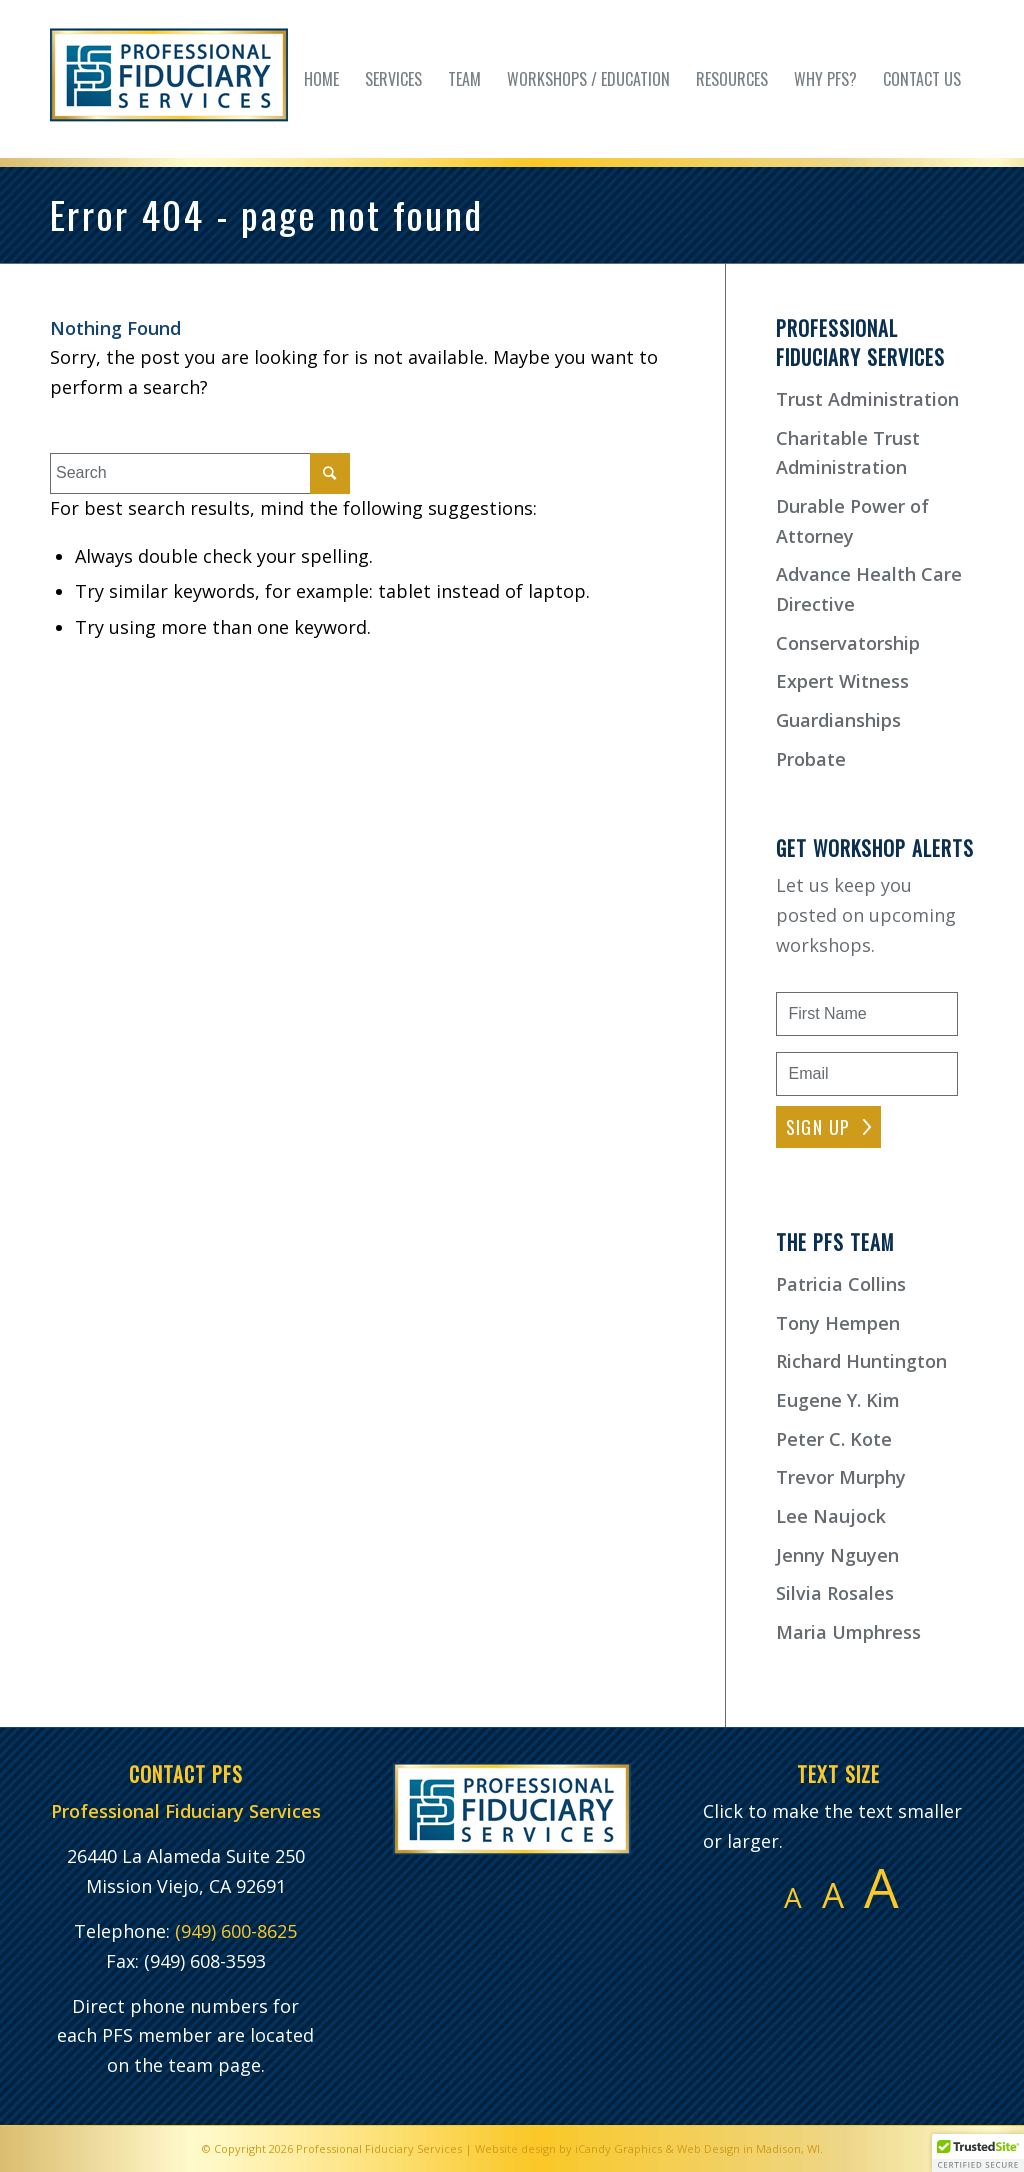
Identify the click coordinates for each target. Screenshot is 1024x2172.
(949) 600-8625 (236, 1931)
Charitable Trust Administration (848, 453)
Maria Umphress (848, 1632)
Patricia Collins (841, 1284)
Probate (811, 759)
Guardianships (838, 720)
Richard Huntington (861, 1361)
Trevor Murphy (841, 1477)
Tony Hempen (838, 1323)
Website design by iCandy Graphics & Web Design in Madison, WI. (649, 2148)
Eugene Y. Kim (838, 1400)
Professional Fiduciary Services (379, 2148)
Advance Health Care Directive (869, 589)
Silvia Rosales (835, 1593)
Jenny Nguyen (837, 1555)
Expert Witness (842, 681)
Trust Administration (867, 399)
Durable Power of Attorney (852, 521)
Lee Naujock (831, 1516)
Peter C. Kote (834, 1439)
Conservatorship (848, 643)
